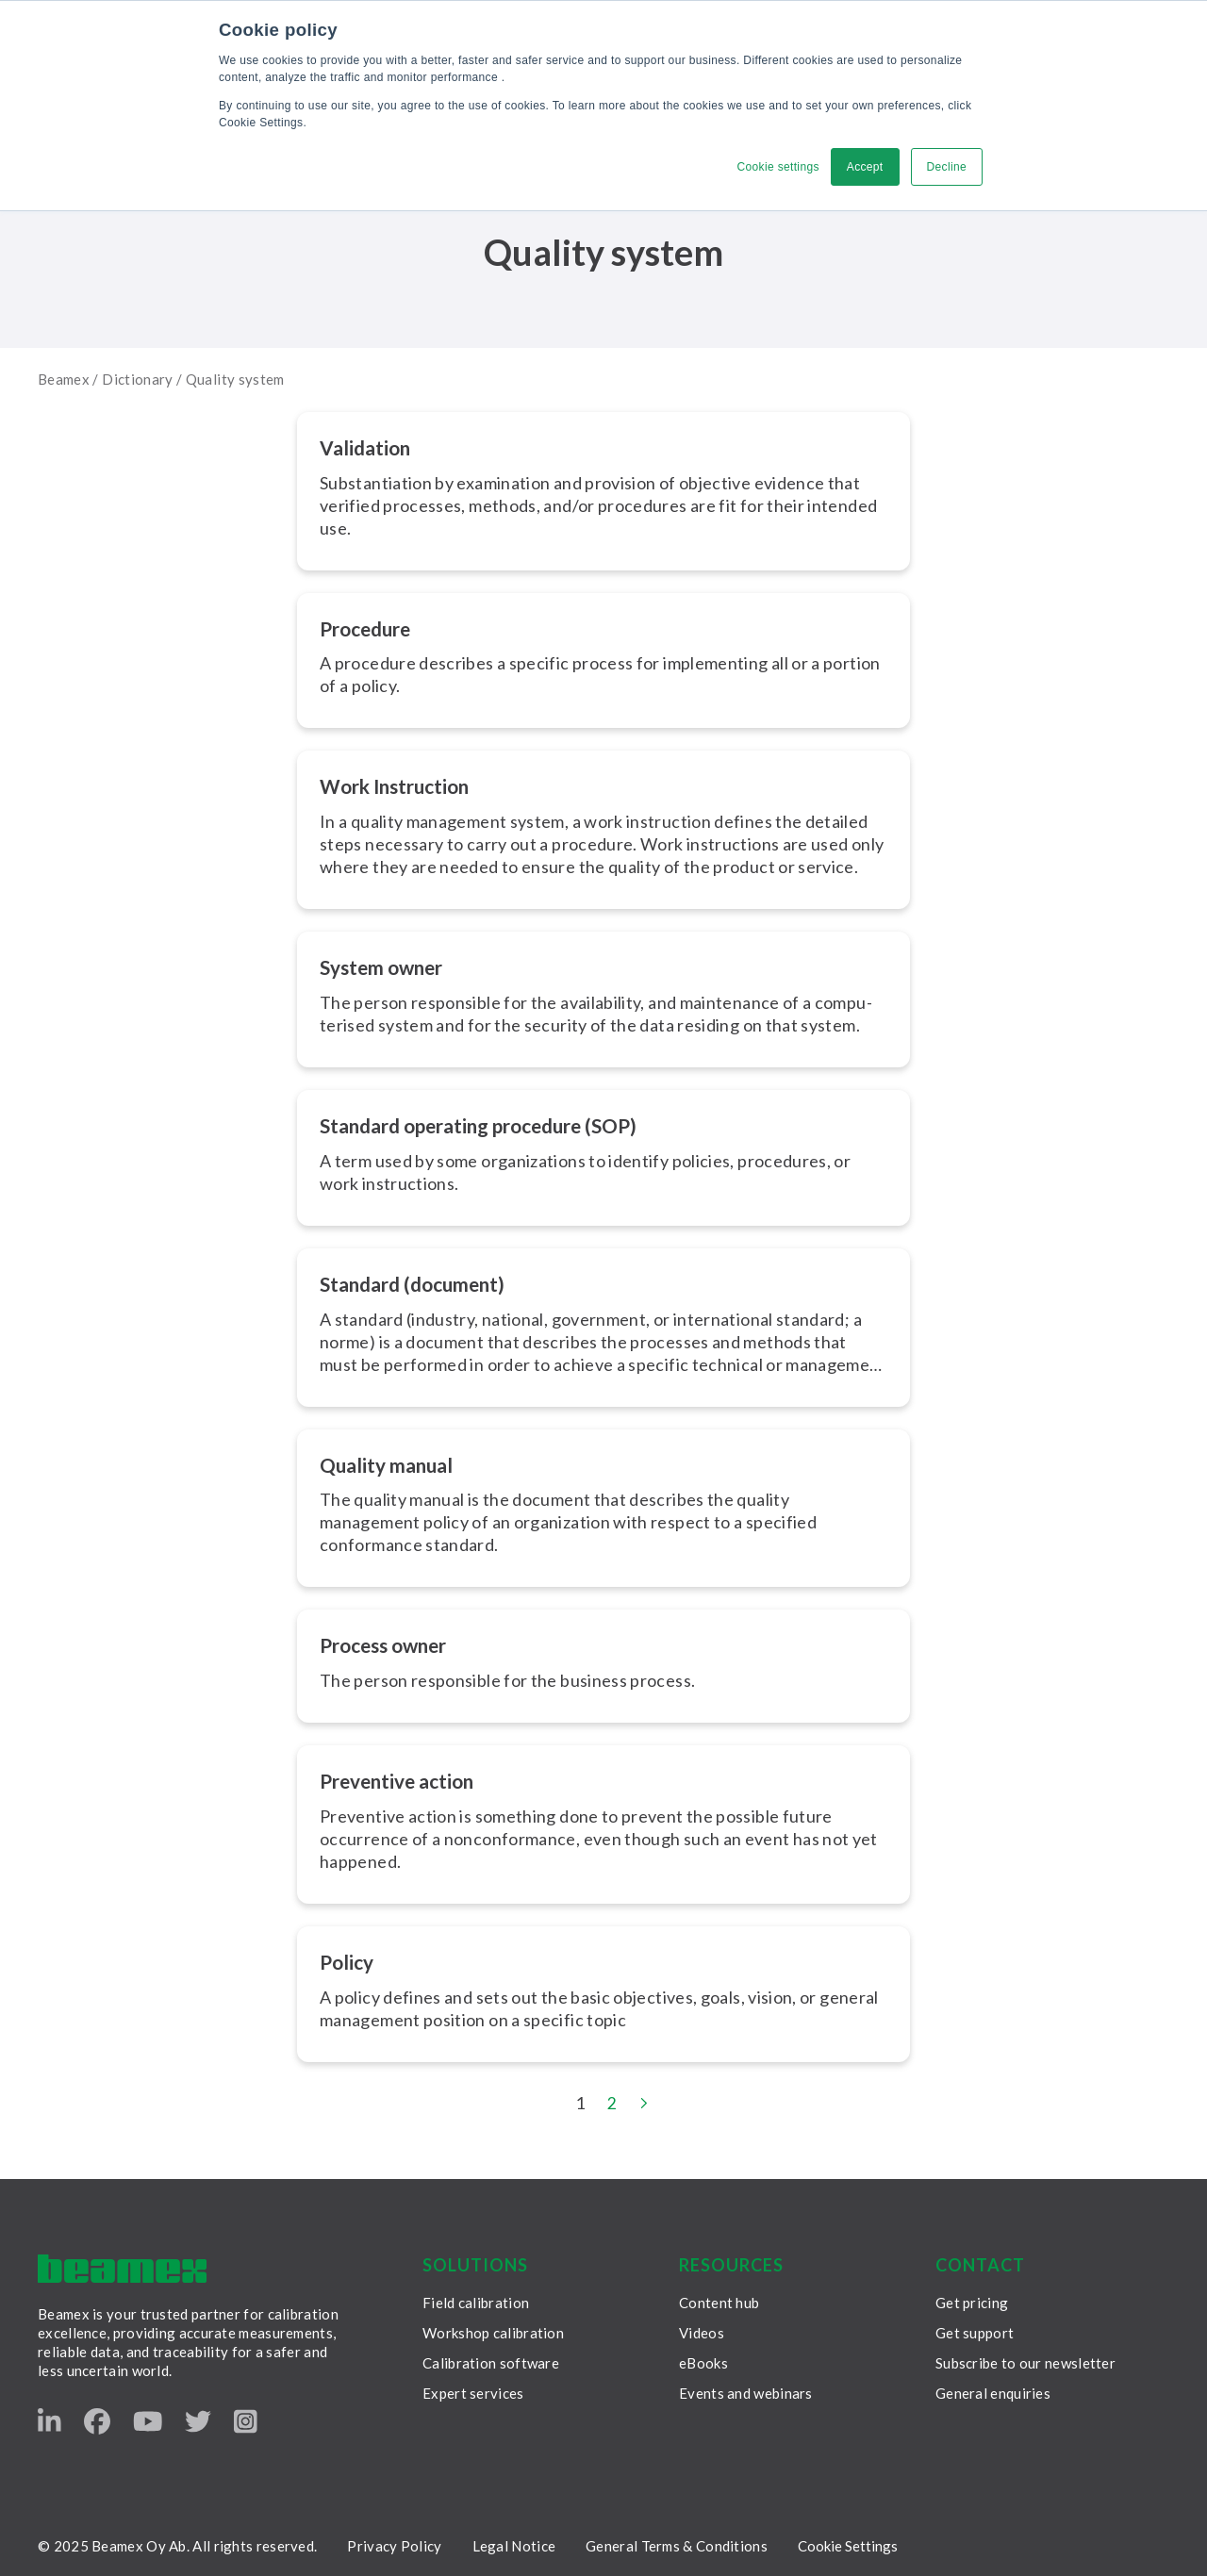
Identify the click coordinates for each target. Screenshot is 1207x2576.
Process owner (389, 1643)
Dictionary (138, 379)
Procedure (370, 627)
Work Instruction (400, 786)
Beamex (64, 379)
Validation (368, 447)
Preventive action (404, 1778)
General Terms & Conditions (677, 2543)
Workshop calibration (493, 2329)
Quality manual (390, 1463)
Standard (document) (419, 1282)
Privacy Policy (394, 2543)
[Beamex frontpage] (122, 2266)
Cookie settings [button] (777, 166)
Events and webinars (746, 2390)
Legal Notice (514, 2543)
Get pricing (971, 2299)
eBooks (703, 2360)
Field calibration (475, 2299)
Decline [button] (946, 166)
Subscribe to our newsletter (1025, 2360)
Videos (701, 2329)
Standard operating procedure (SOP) (492, 1124)
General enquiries (992, 2390)
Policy (348, 1959)
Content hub (719, 2299)
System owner (386, 966)
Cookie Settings (848, 2543)
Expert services (473, 2390)
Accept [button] (865, 166)
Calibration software (490, 2360)
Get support (974, 2329)
